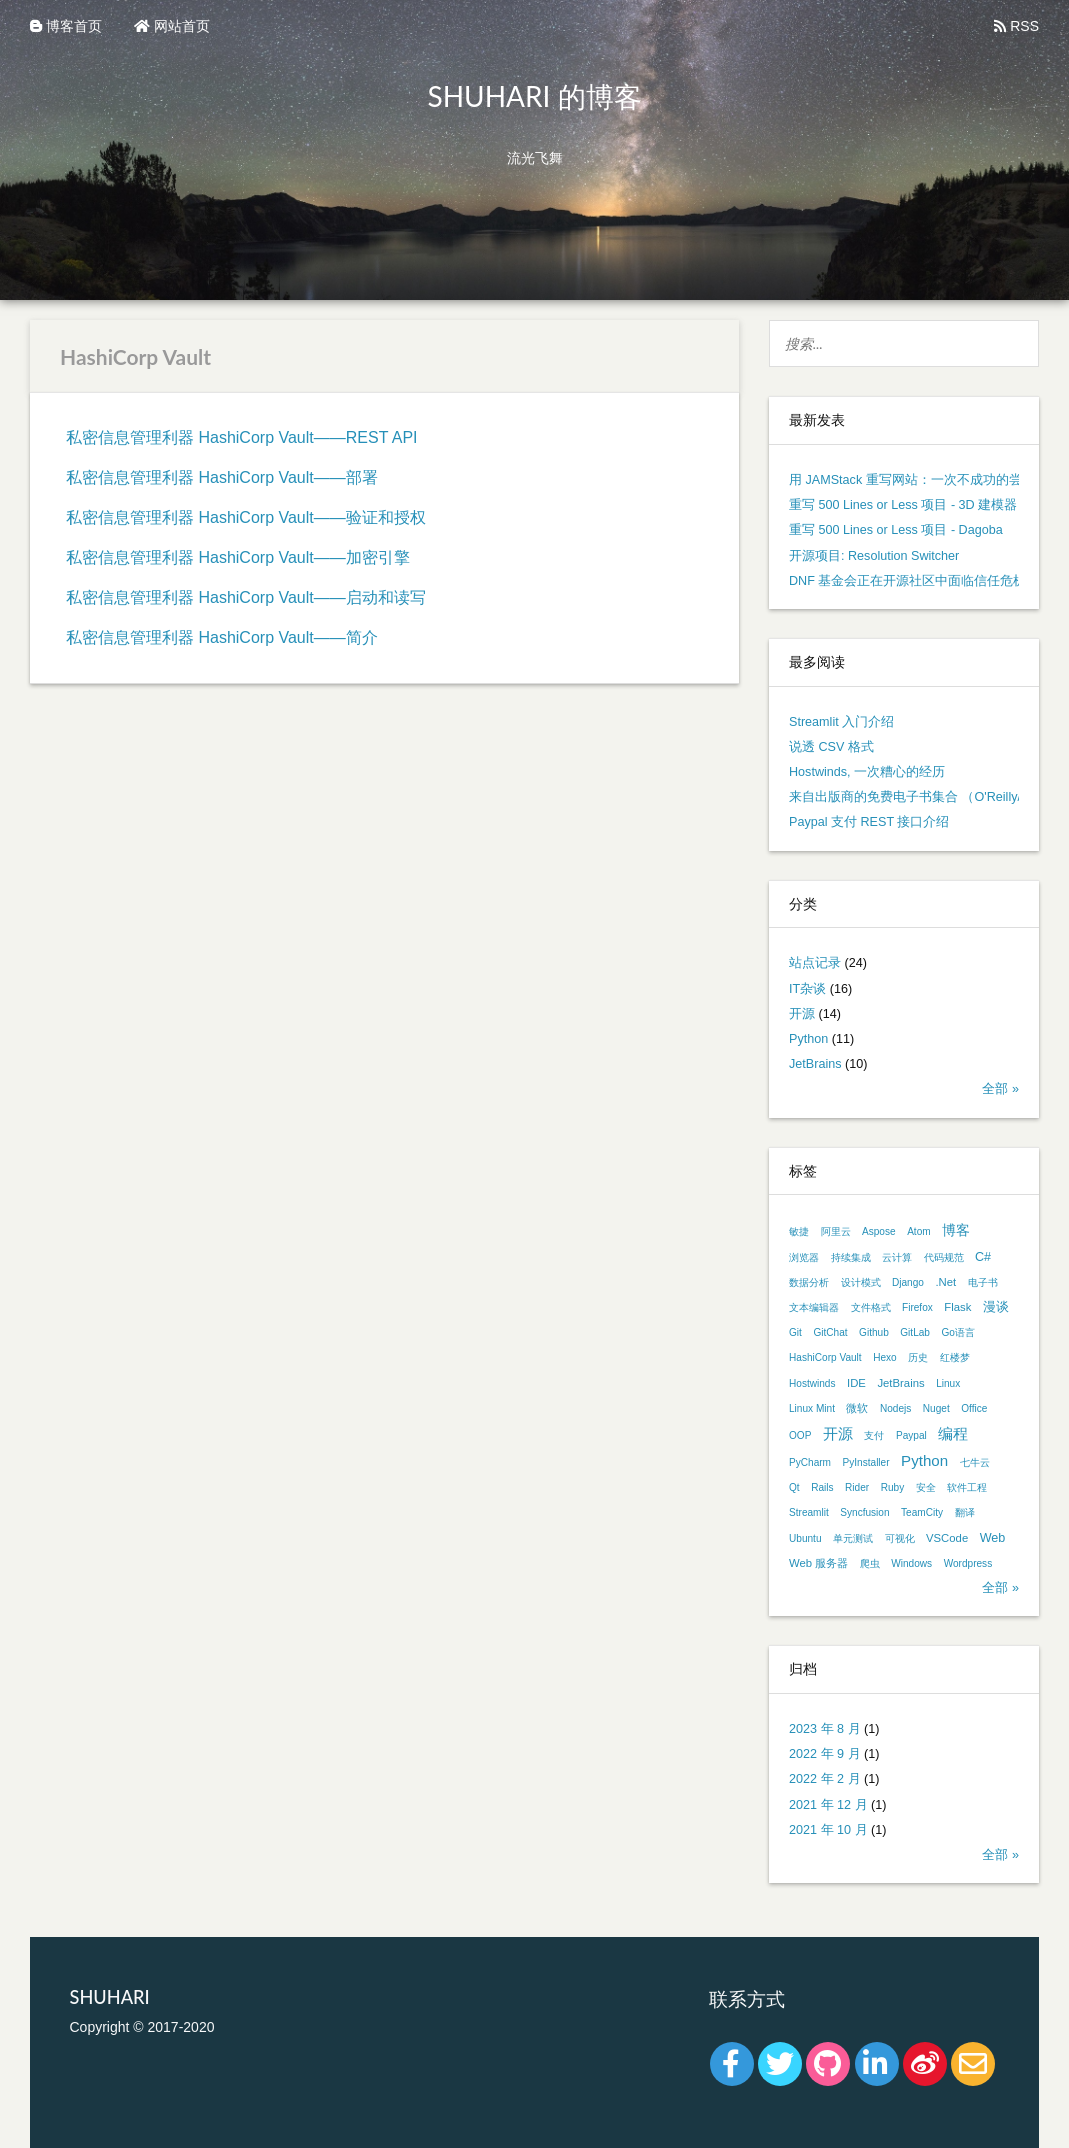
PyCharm (810, 1462)
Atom (919, 1231)
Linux (948, 1383)
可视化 (900, 1538)
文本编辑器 (814, 1307)
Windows (911, 1563)
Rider (857, 1487)
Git (795, 1332)
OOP (800, 1435)
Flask (957, 1307)
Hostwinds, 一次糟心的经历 (867, 772)
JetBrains (815, 1064)
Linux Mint (812, 1408)
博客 (956, 1230)
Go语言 (957, 1332)
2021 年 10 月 (828, 1830)
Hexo (885, 1357)
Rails (822, 1487)
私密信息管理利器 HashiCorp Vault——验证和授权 (246, 517)
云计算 (897, 1257)
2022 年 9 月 (825, 1754)
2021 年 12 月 (828, 1805)
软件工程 (967, 1487)
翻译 (965, 1512)
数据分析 (809, 1282)
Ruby (893, 1487)
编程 (953, 1433)
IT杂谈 (807, 989)
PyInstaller (866, 1462)
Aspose (879, 1231)
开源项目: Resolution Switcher (874, 556)
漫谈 (996, 1307)
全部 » (1000, 1089)
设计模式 (861, 1282)
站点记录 (815, 963)
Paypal (911, 1435)
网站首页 (172, 26)
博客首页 (66, 26)
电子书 (983, 1282)
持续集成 (851, 1257)
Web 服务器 (818, 1563)
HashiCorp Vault (825, 1357)
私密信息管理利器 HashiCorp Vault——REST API (242, 437)
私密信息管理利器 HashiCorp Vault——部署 (222, 477)
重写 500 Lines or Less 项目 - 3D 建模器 (903, 505)
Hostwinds (812, 1383)
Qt (794, 1487)
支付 (874, 1435)
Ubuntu (805, 1538)
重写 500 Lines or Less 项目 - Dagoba (896, 530)
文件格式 (871, 1307)
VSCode (947, 1538)
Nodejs (895, 1408)
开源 (802, 1014)
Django (908, 1282)
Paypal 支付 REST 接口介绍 (869, 822)
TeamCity (922, 1512)
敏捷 (799, 1231)
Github (874, 1332)
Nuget (936, 1408)
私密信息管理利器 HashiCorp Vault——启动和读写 (246, 597)
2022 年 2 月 (825, 1779)
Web (993, 1538)
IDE (856, 1383)
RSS (1016, 26)
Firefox (917, 1307)
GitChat (830, 1332)
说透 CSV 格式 (831, 747)
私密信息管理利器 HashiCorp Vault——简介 (222, 637)
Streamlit (809, 1512)
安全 (926, 1487)
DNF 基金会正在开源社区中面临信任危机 (907, 581)
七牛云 (975, 1462)
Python (808, 1039)
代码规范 (944, 1257)
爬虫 (870, 1563)
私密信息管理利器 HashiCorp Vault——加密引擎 (238, 557)
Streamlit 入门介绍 (841, 722)
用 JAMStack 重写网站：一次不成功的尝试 (912, 480)
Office (974, 1408)
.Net (945, 1282)
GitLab (915, 1332)
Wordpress (968, 1563)
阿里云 (836, 1231)
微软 (857, 1408)
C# (983, 1257)
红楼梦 (955, 1357)
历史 (918, 1357)
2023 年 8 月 (825, 1729)
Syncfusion (864, 1512)
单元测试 (853, 1538)
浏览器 (804, 1257)
